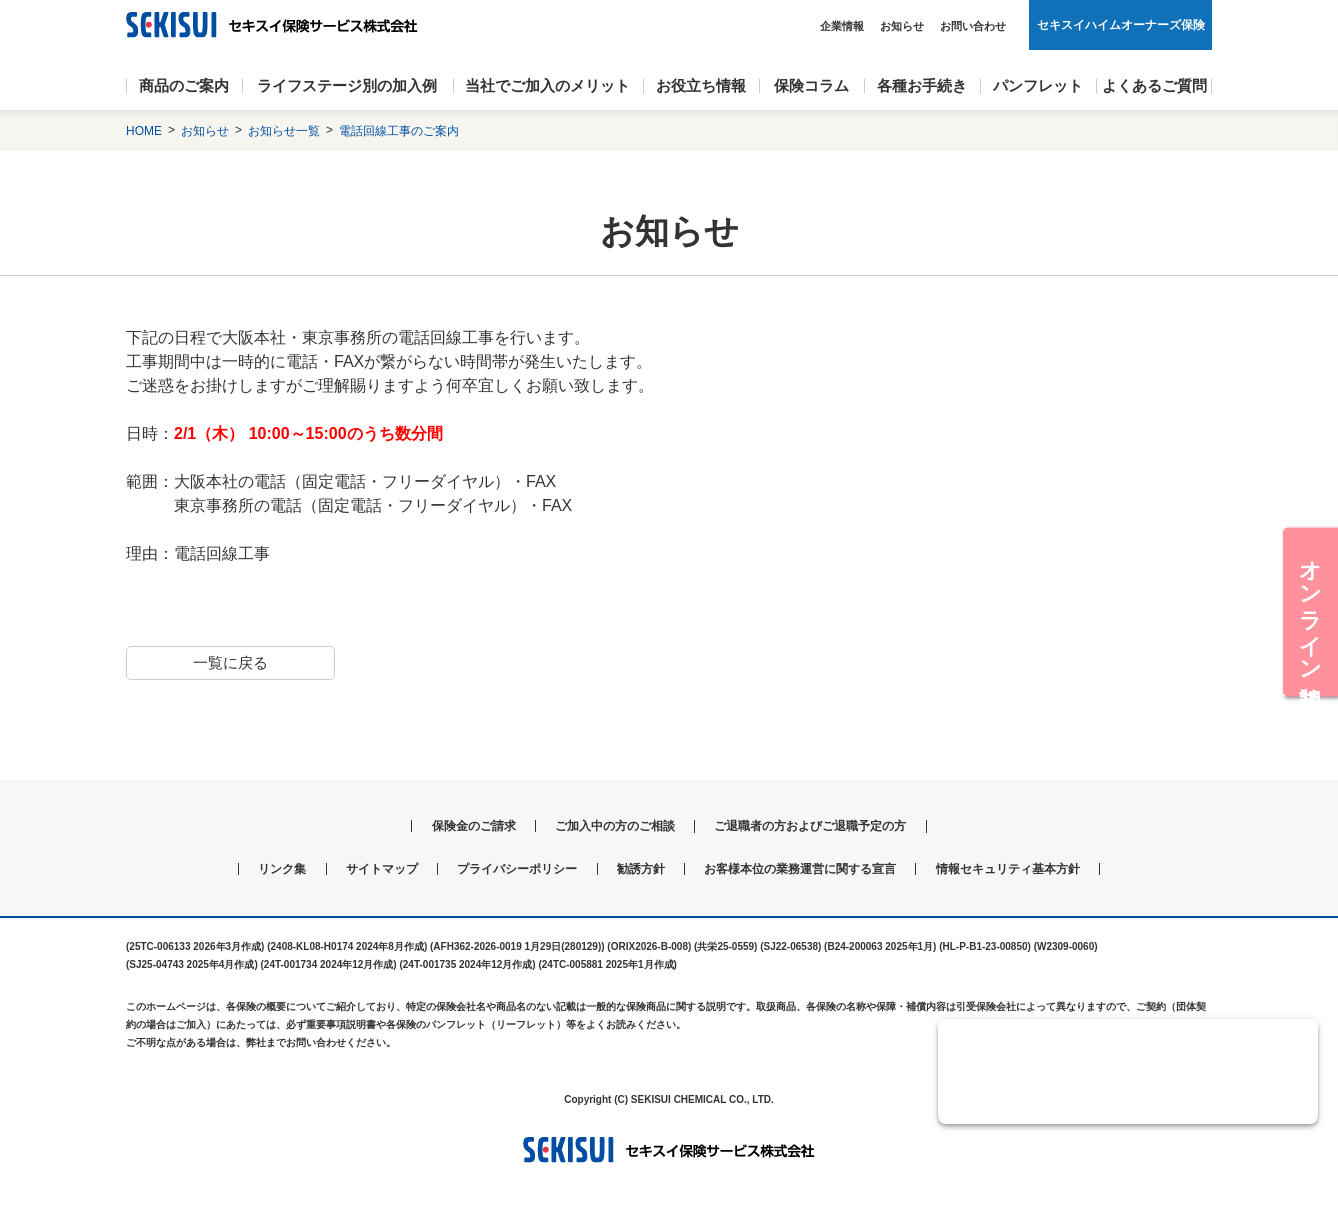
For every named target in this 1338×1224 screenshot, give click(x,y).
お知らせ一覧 (284, 131)
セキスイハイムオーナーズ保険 (1121, 25)
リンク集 (255, 870)
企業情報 (842, 26)
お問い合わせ (973, 26)
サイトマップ (361, 870)
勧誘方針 (638, 870)
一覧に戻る (230, 662)
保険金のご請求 (459, 827)
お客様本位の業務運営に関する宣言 (809, 870)
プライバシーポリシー (506, 870)
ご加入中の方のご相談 (611, 827)
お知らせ (902, 26)
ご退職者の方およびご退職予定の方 (821, 827)
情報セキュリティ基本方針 (1032, 870)
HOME (144, 131)
